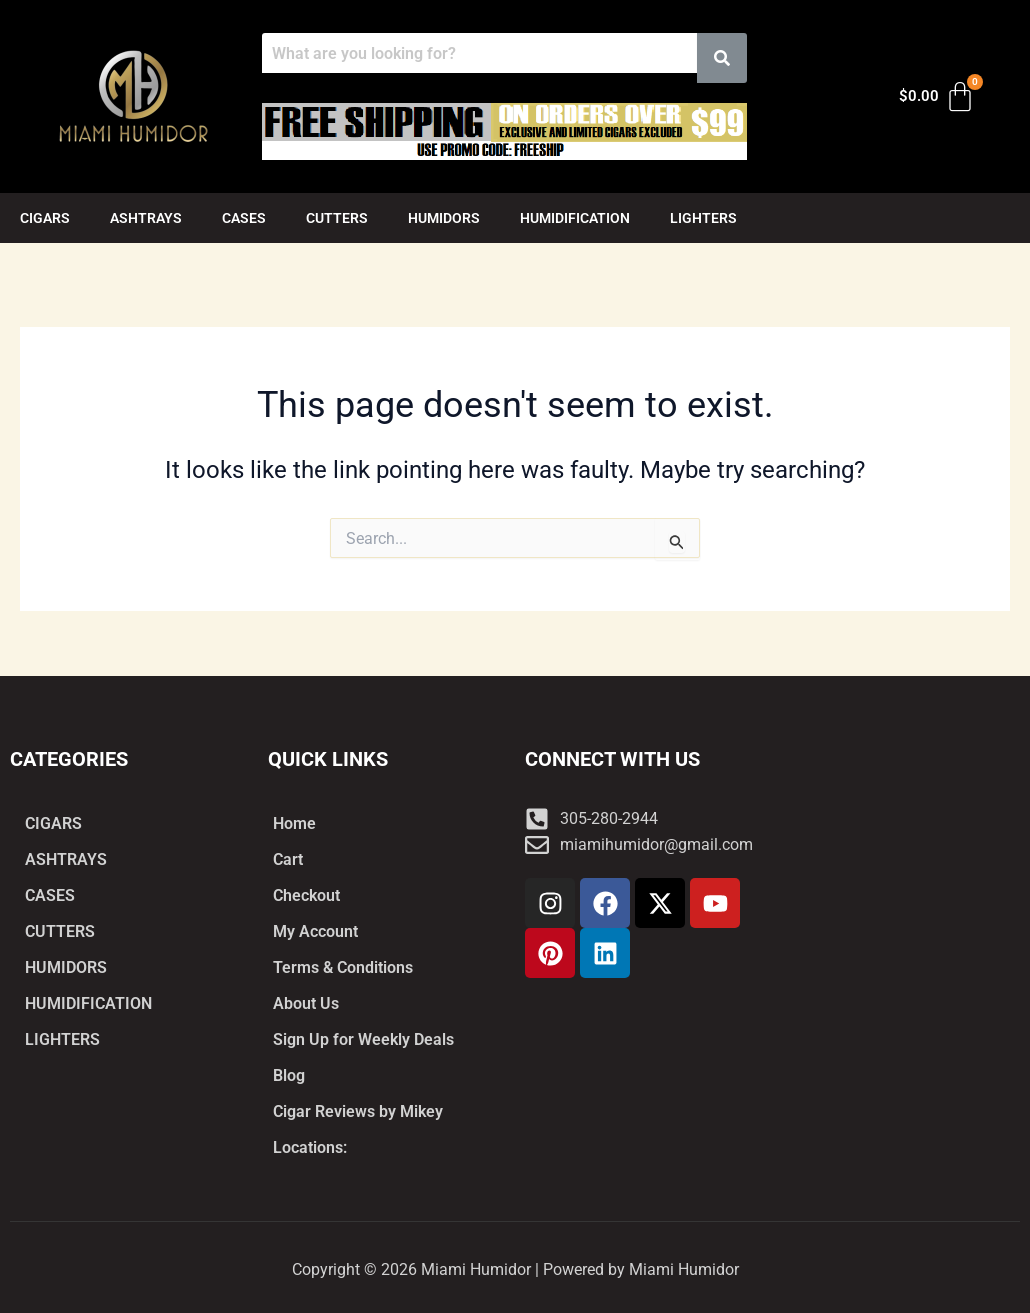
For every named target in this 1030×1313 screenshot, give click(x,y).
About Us (306, 1003)
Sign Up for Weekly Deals (363, 1039)
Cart (288, 859)
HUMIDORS (444, 218)
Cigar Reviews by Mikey (358, 1111)
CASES (244, 218)
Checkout (306, 895)
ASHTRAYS (146, 218)
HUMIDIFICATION (575, 218)
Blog (289, 1075)
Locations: (310, 1147)
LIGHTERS (703, 218)
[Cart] (937, 97)
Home (294, 823)
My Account (315, 931)
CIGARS (45, 218)
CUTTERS (337, 218)
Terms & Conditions (343, 967)
